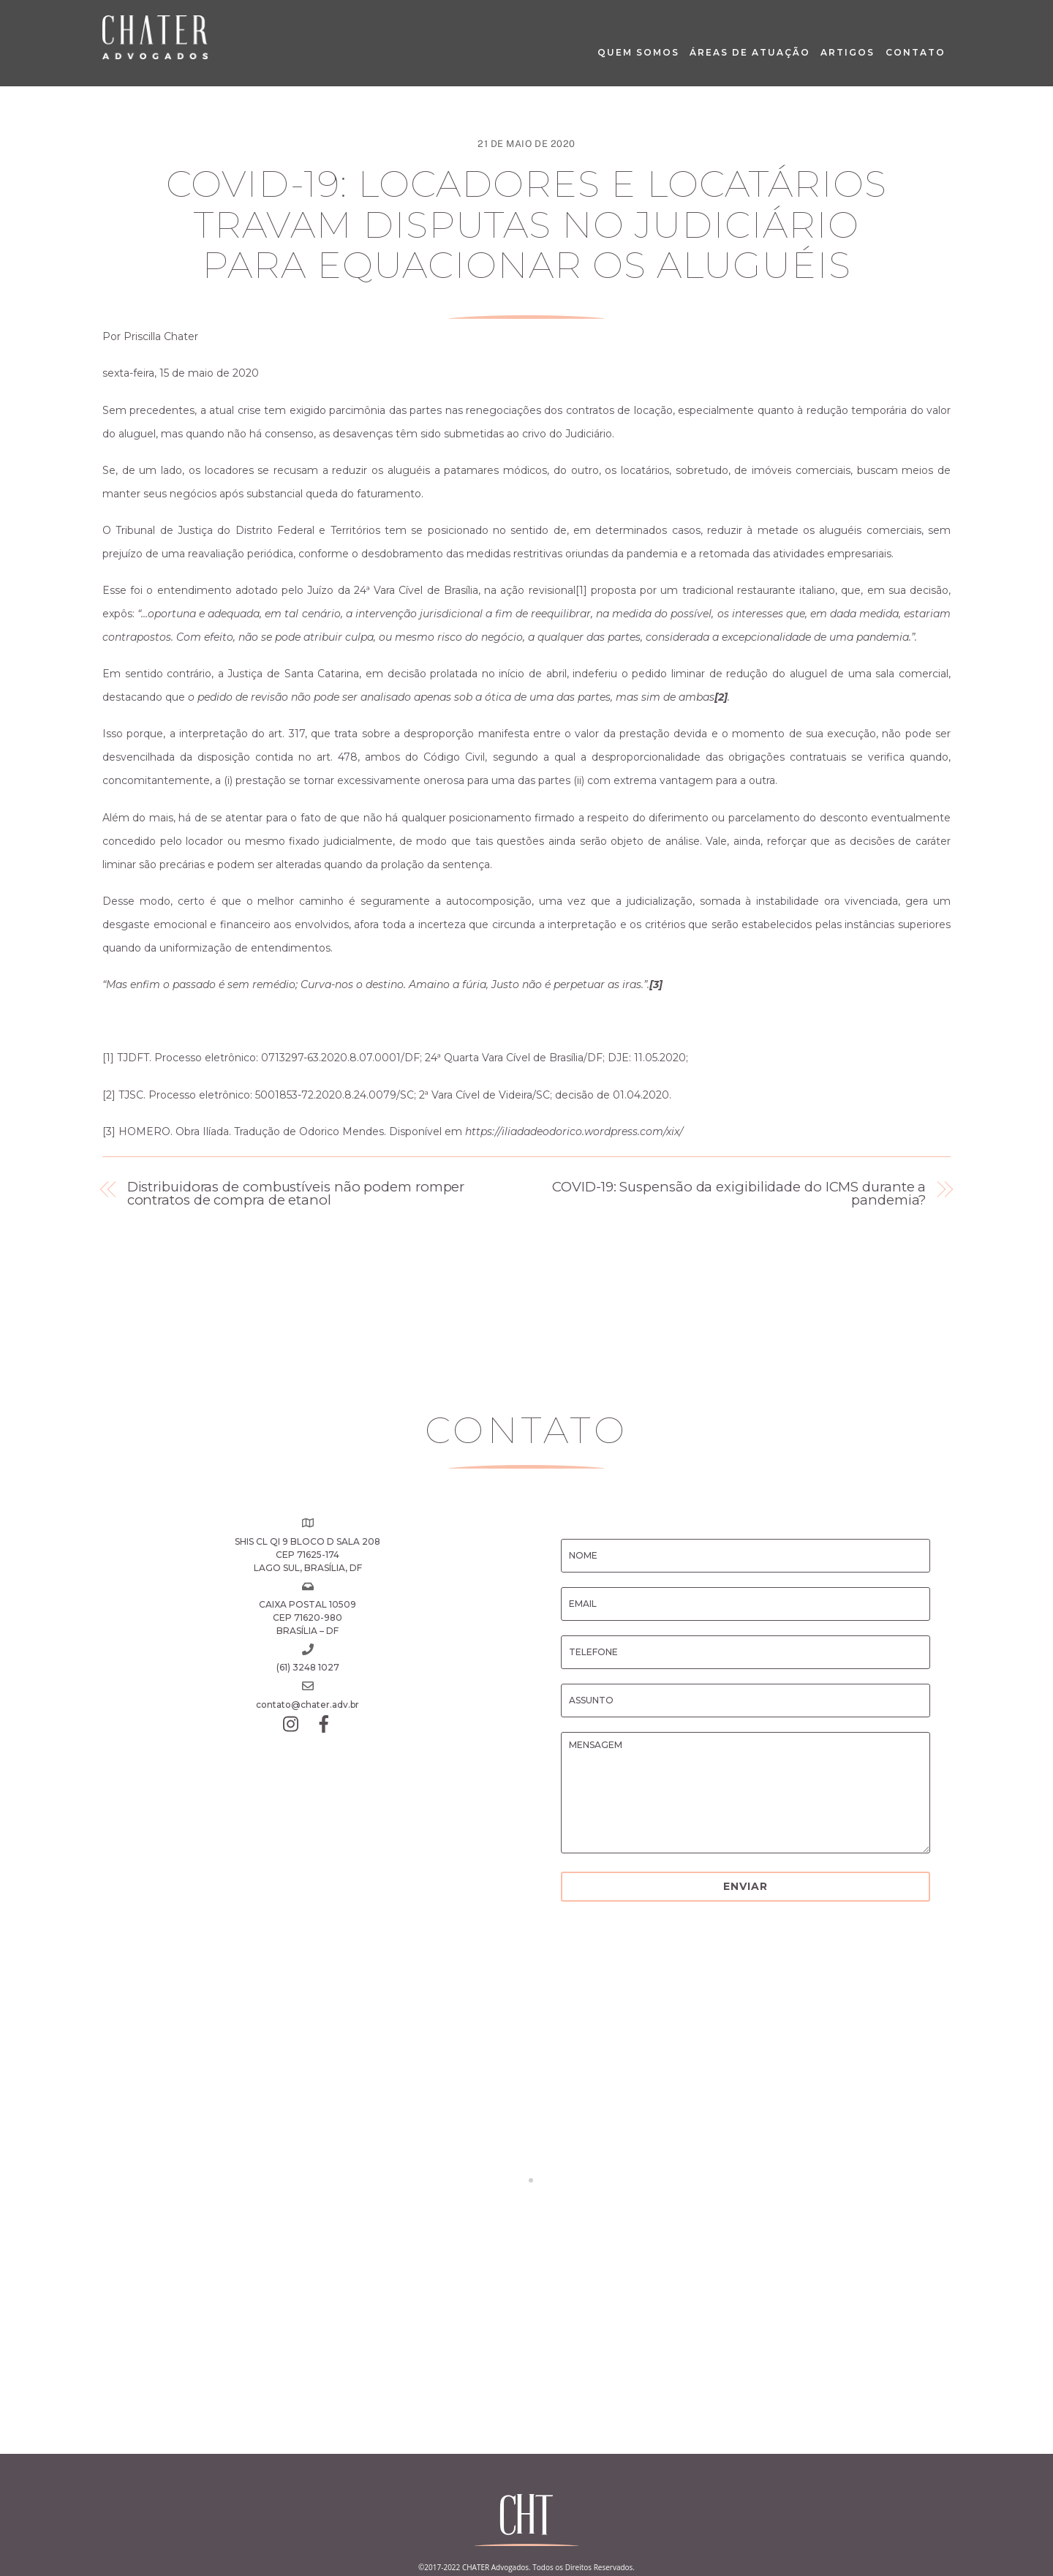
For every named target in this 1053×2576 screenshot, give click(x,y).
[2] (109, 1094)
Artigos (847, 52)
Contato (916, 52)
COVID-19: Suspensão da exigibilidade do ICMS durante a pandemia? (739, 1194)
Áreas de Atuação (750, 52)
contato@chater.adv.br (307, 1704)
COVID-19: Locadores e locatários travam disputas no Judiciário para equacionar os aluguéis (526, 225)
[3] (109, 1131)
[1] (581, 590)
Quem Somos (638, 52)
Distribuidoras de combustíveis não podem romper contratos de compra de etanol (296, 1194)
